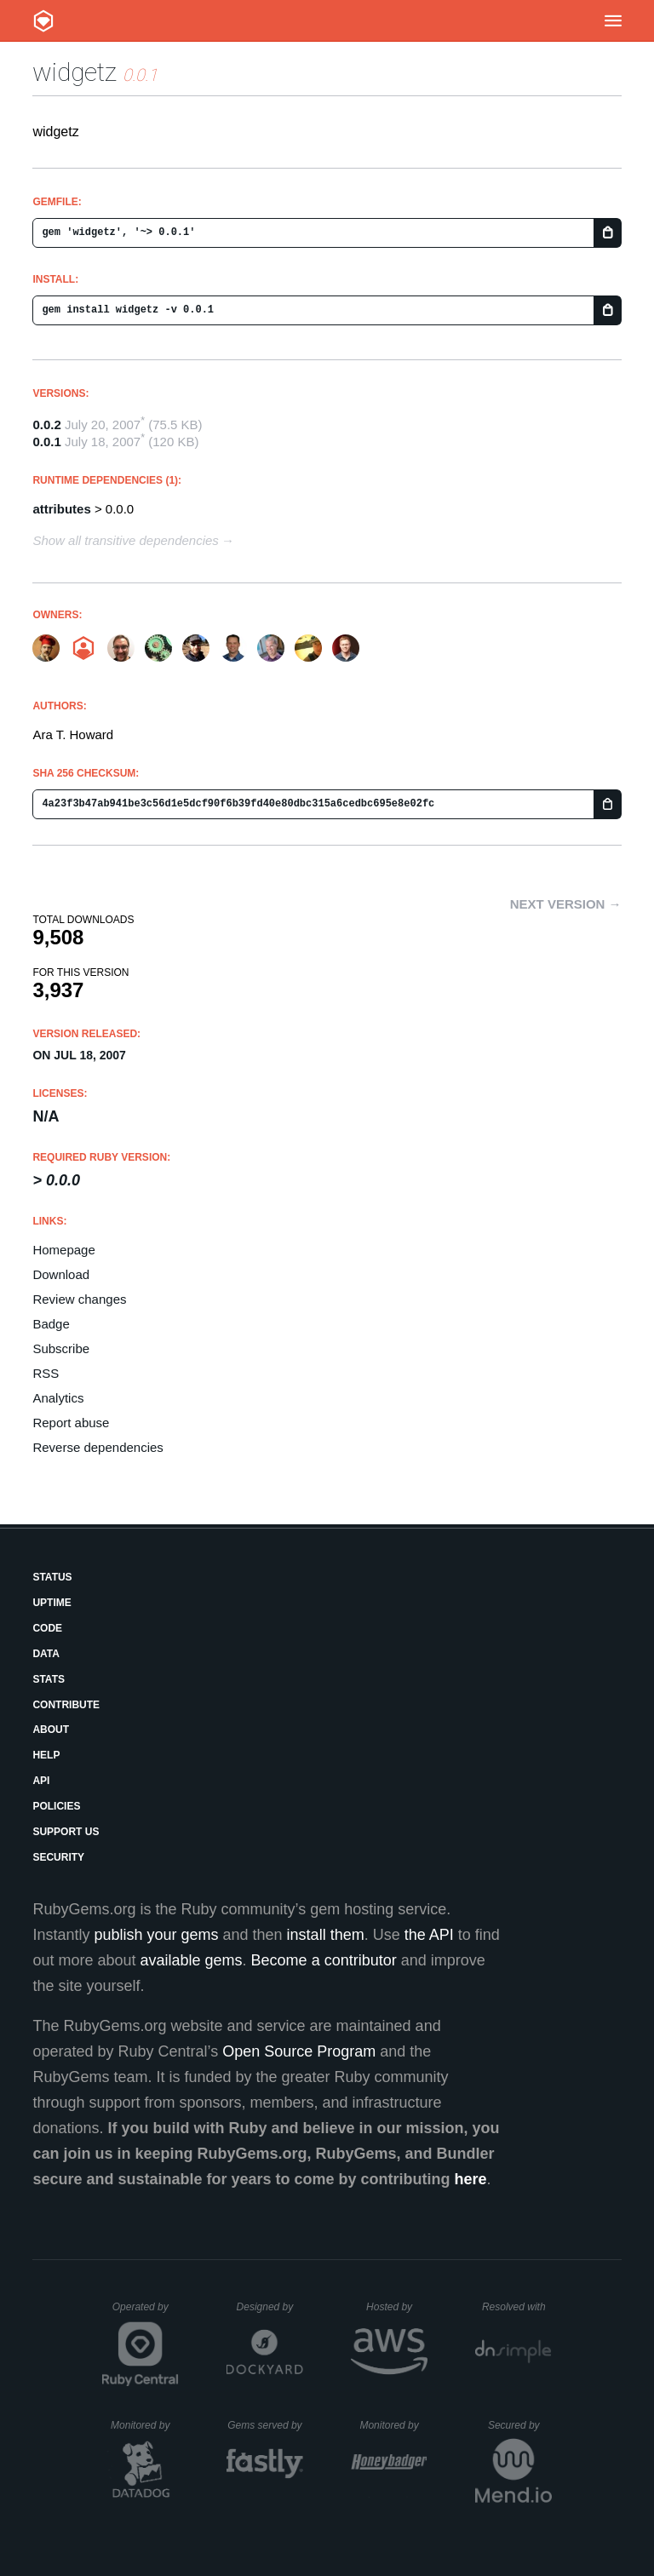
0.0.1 (46, 441)
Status (52, 1577)
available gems (192, 1960)
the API (429, 1934)
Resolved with (517, 2307)
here (471, 2179)
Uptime (51, 1603)
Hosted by (396, 2307)
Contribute (66, 1705)
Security (58, 1857)
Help (46, 1755)
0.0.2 (46, 424)
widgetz (74, 72)
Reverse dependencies (97, 1447)
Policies (56, 1806)
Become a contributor (324, 1960)
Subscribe (60, 1348)
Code (47, 1628)
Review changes (79, 1299)
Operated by (145, 2313)
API (40, 1781)
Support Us (65, 1832)
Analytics (57, 1398)
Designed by (270, 2307)
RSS (45, 1373)
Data (46, 1654)
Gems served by (265, 2425)
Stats (48, 1679)
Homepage (63, 1249)
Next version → (566, 904)
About (50, 1730)
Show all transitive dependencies (125, 540)
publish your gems (156, 1934)
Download (60, 1274)
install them (325, 1934)
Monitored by (145, 2425)
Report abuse (70, 1422)
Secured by (520, 2425)
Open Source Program (299, 2051)
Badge (50, 1324)
